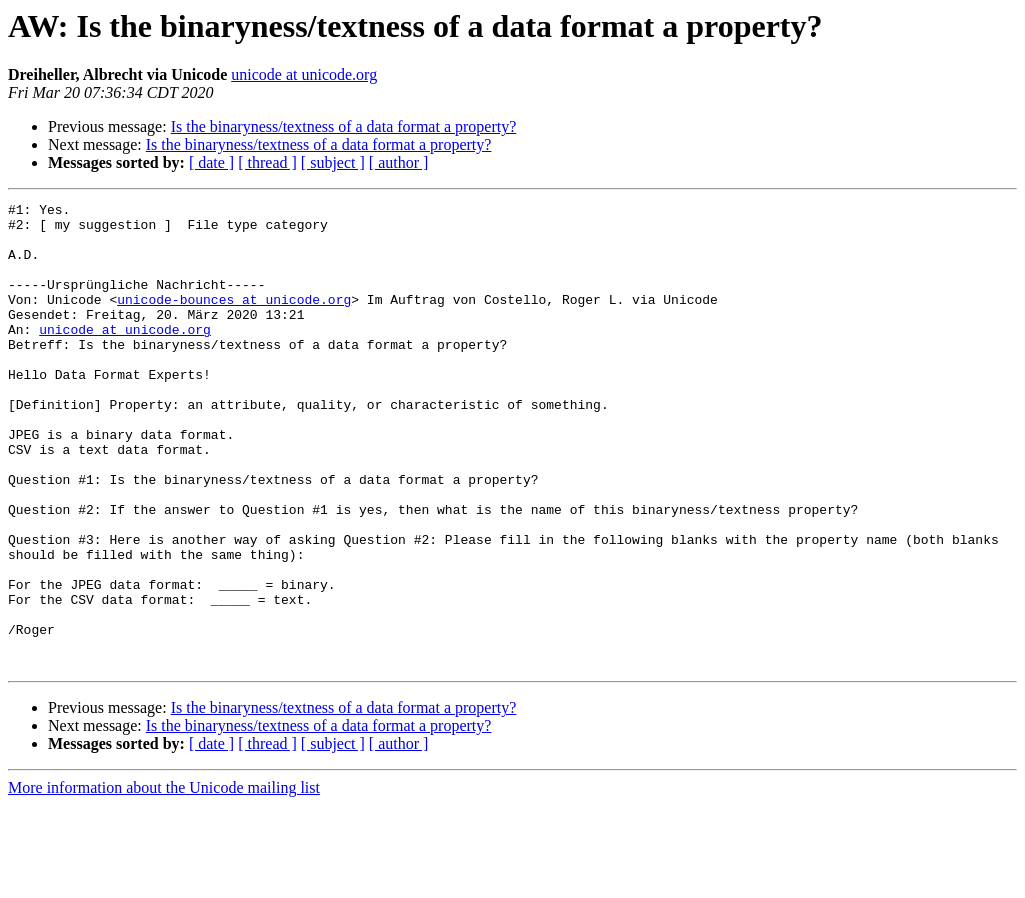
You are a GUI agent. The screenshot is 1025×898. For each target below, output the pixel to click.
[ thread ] (267, 162)
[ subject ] (333, 162)
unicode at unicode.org (304, 74)
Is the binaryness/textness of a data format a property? (344, 126)
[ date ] (211, 162)
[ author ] (399, 162)
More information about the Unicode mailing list (164, 880)
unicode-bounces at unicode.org (234, 320)
